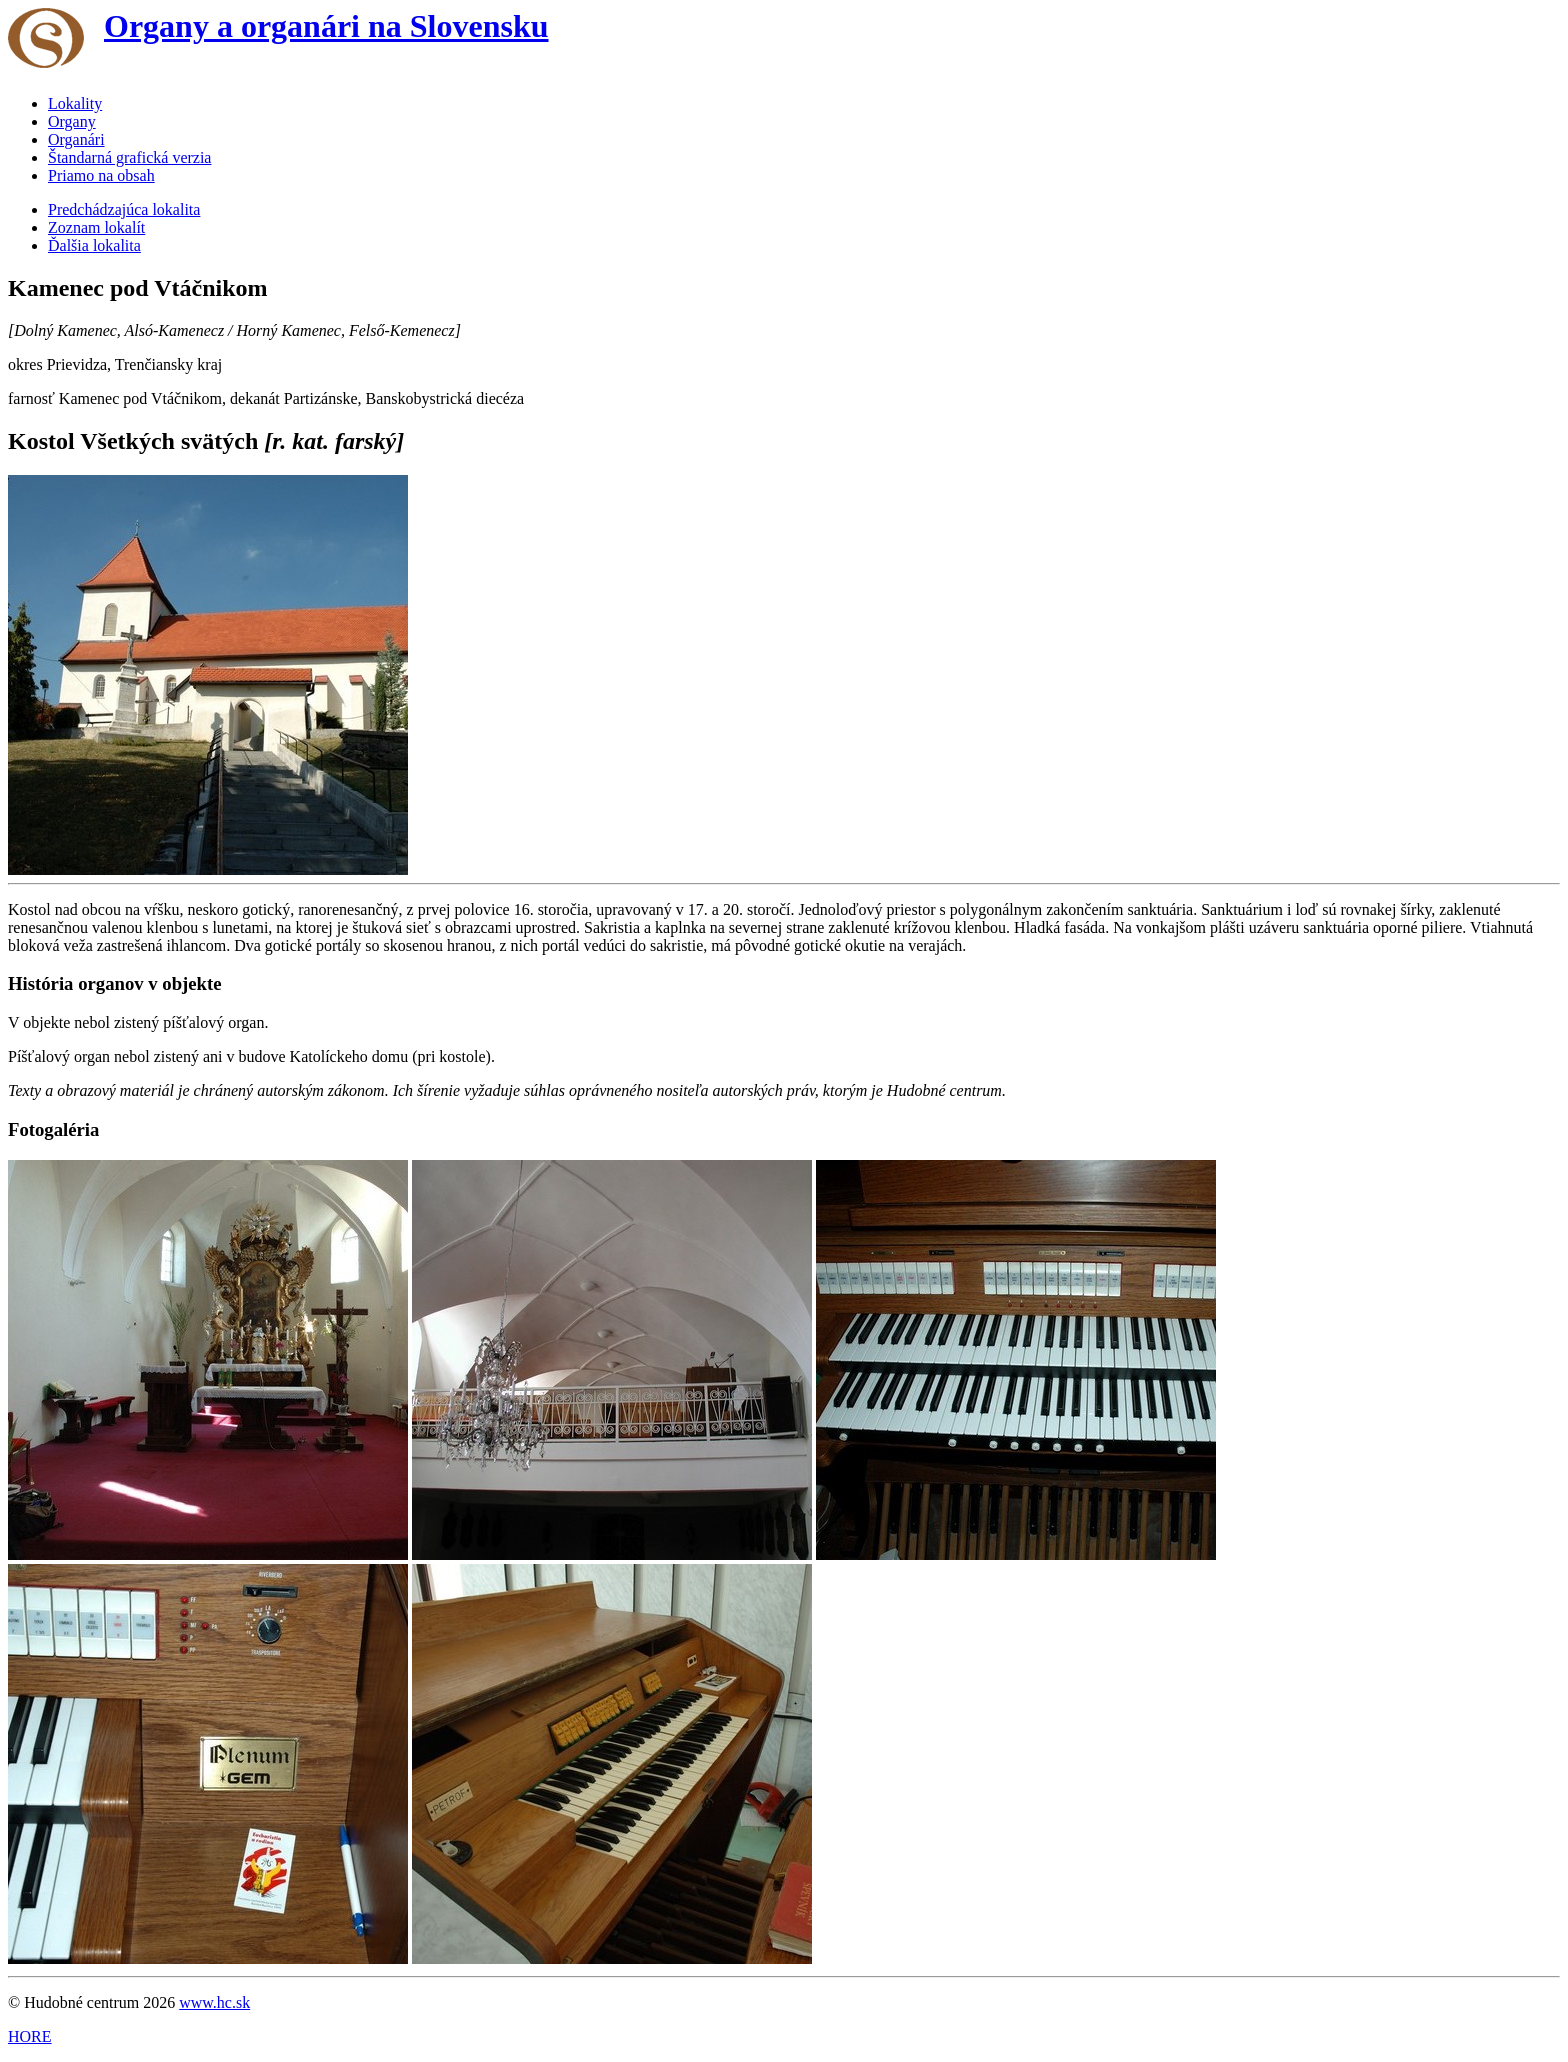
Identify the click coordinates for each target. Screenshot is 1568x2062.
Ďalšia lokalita (94, 245)
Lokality (75, 103)
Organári (76, 139)
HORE (30, 2036)
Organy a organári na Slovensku (326, 26)
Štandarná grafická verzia (129, 157)
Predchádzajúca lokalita (124, 209)
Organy (72, 121)
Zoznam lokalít (96, 227)
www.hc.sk (214, 2002)
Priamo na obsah (101, 175)
